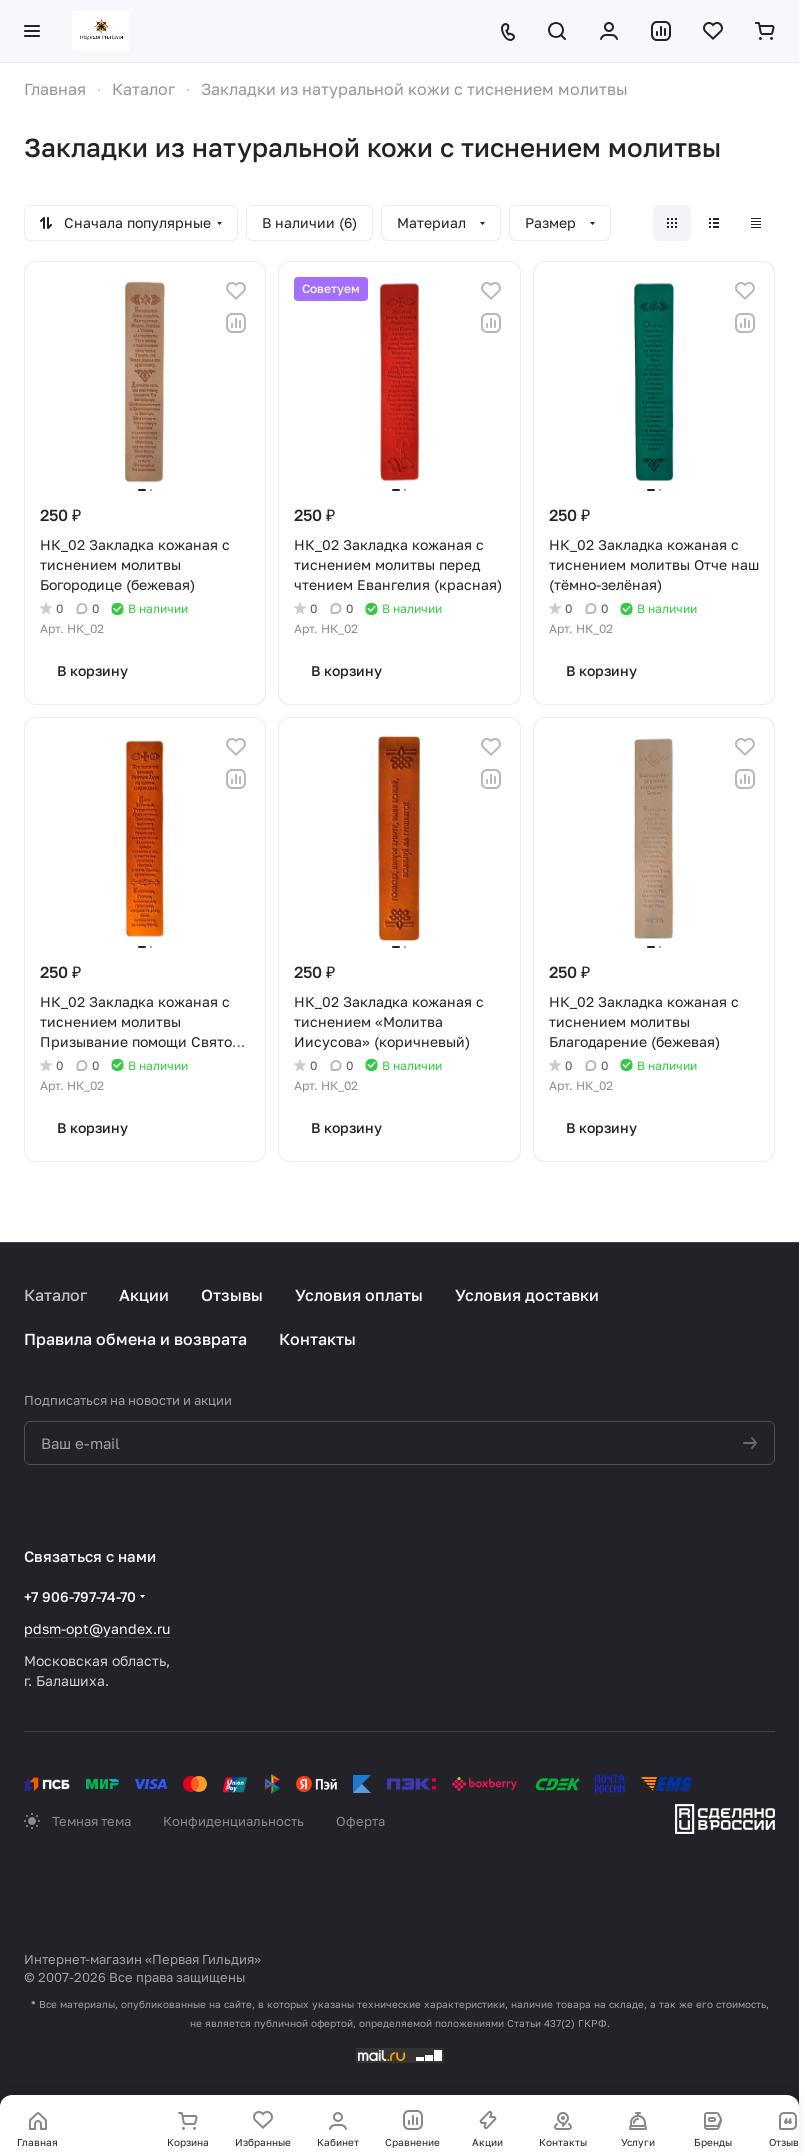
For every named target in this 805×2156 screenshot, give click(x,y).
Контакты (317, 1339)
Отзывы (232, 1295)
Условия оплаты (359, 1295)
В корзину (92, 670)
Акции (144, 1295)
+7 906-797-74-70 (80, 1596)
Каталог (55, 1295)
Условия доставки (527, 1295)
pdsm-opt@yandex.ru (97, 1628)
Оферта (360, 1821)
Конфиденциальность (233, 1821)
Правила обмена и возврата (135, 1339)
